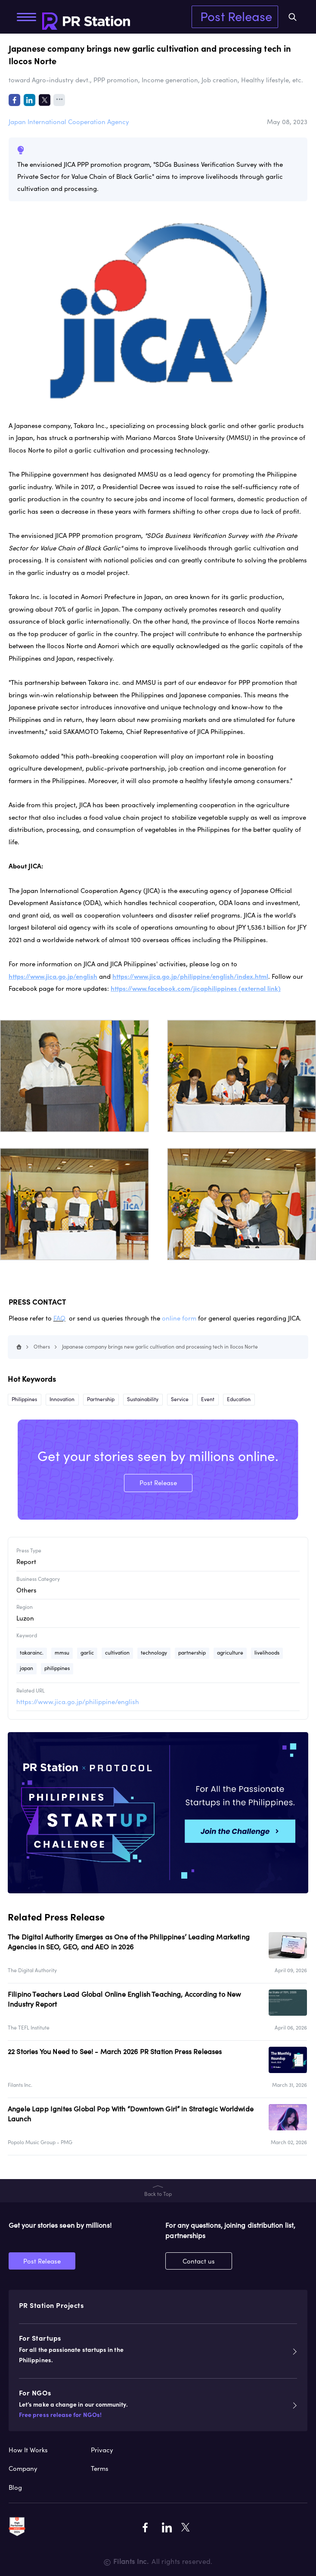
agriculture (230, 1652)
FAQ (59, 1318)
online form (179, 1318)
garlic (87, 1652)
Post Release (236, 16)
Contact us (199, 2261)
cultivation (117, 1652)
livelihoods (266, 1652)
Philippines (24, 1399)
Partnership (101, 1399)
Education (239, 1399)
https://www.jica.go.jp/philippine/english (77, 1702)
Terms (99, 2468)
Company (23, 2468)
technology (154, 1652)
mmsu (62, 1652)
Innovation (62, 1399)
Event (207, 1399)
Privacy (102, 2450)
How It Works (28, 2450)
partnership (192, 1652)
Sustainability (142, 1399)
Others (42, 1346)
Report (26, 1562)
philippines (57, 1668)
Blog (15, 2487)
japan (26, 1668)
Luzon (25, 1618)
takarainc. (31, 1652)
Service (180, 1399)
